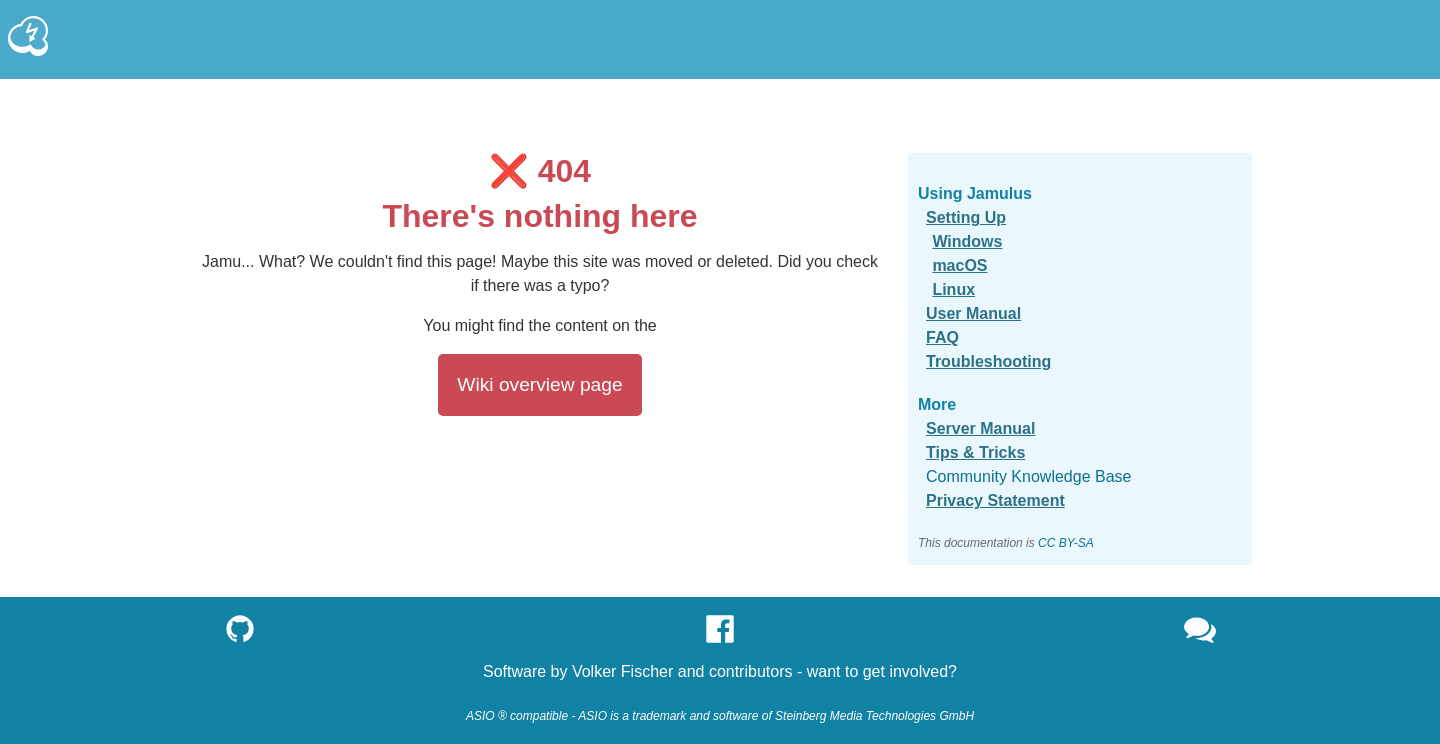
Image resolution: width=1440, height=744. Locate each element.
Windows (967, 241)
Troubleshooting (988, 361)
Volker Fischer (622, 671)
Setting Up (966, 217)
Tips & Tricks (975, 452)
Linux (953, 289)
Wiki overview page (539, 384)
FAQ (942, 337)
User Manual (973, 313)
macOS (959, 265)
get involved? (910, 671)
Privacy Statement (995, 500)
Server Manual (980, 428)
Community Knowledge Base (1028, 476)
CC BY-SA (1066, 543)
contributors (751, 671)
